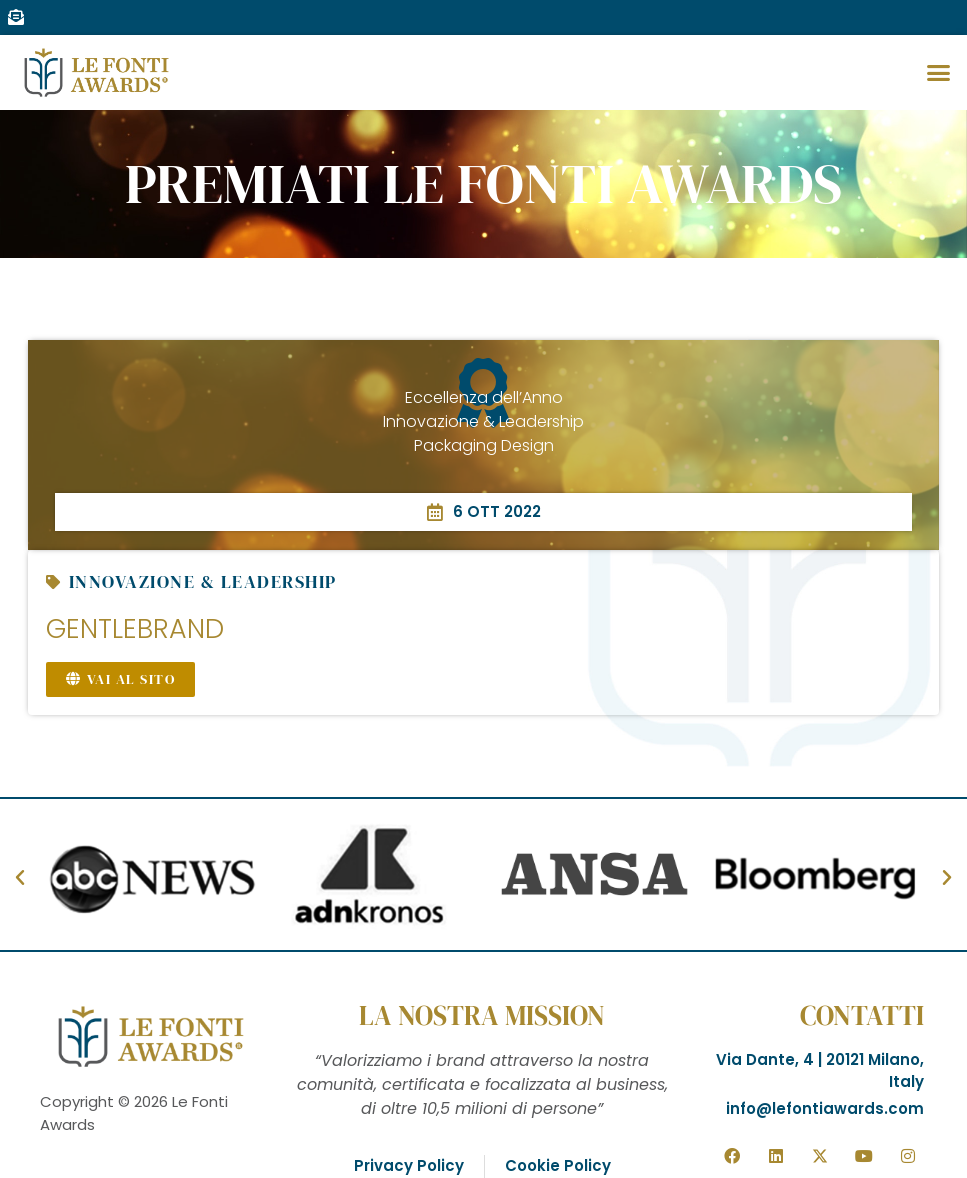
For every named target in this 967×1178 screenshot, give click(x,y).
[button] (938, 73)
